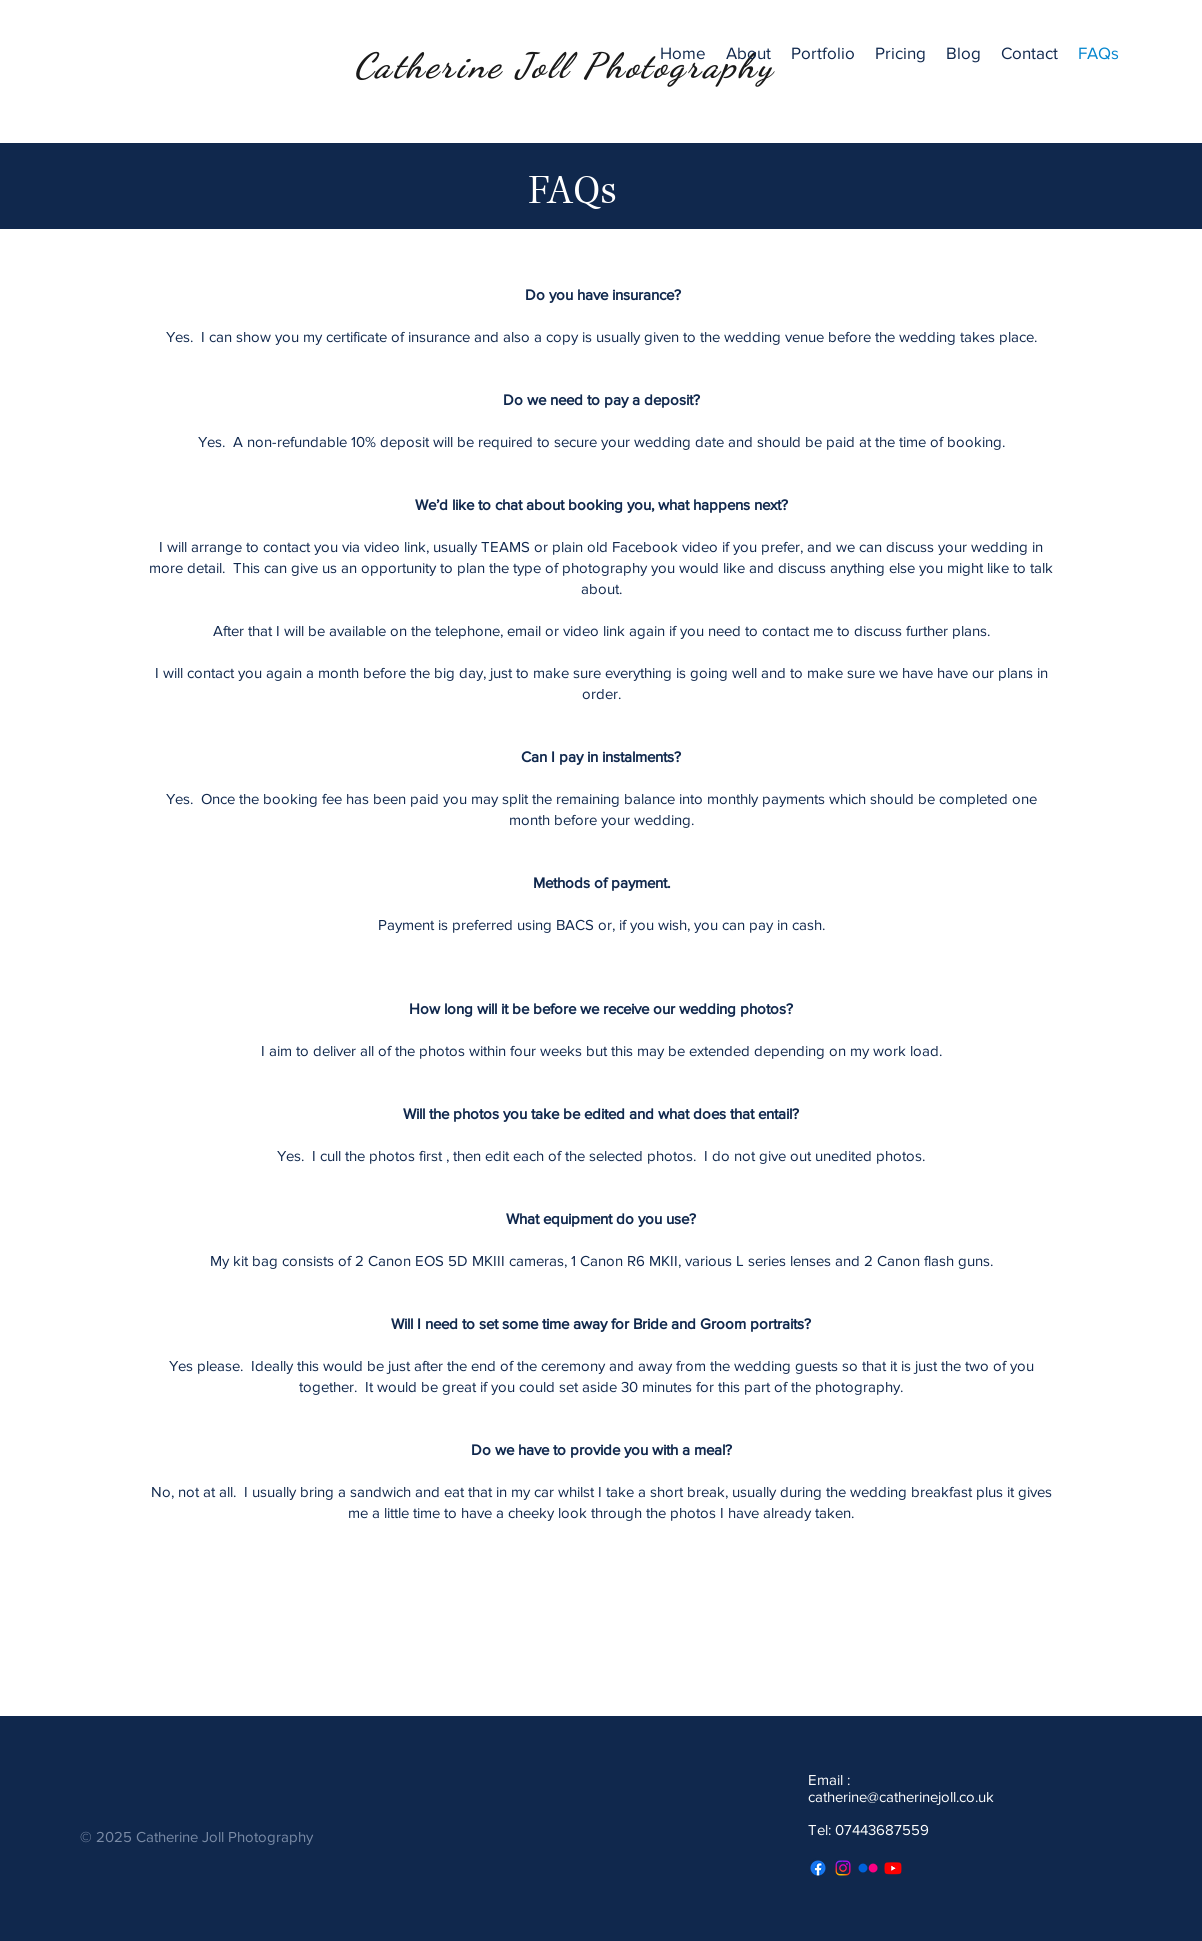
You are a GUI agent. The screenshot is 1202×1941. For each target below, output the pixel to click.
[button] (823, 53)
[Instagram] (843, 1868)
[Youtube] (893, 1868)
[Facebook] (818, 1868)
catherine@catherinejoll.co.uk (901, 1796)
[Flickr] (868, 1868)
